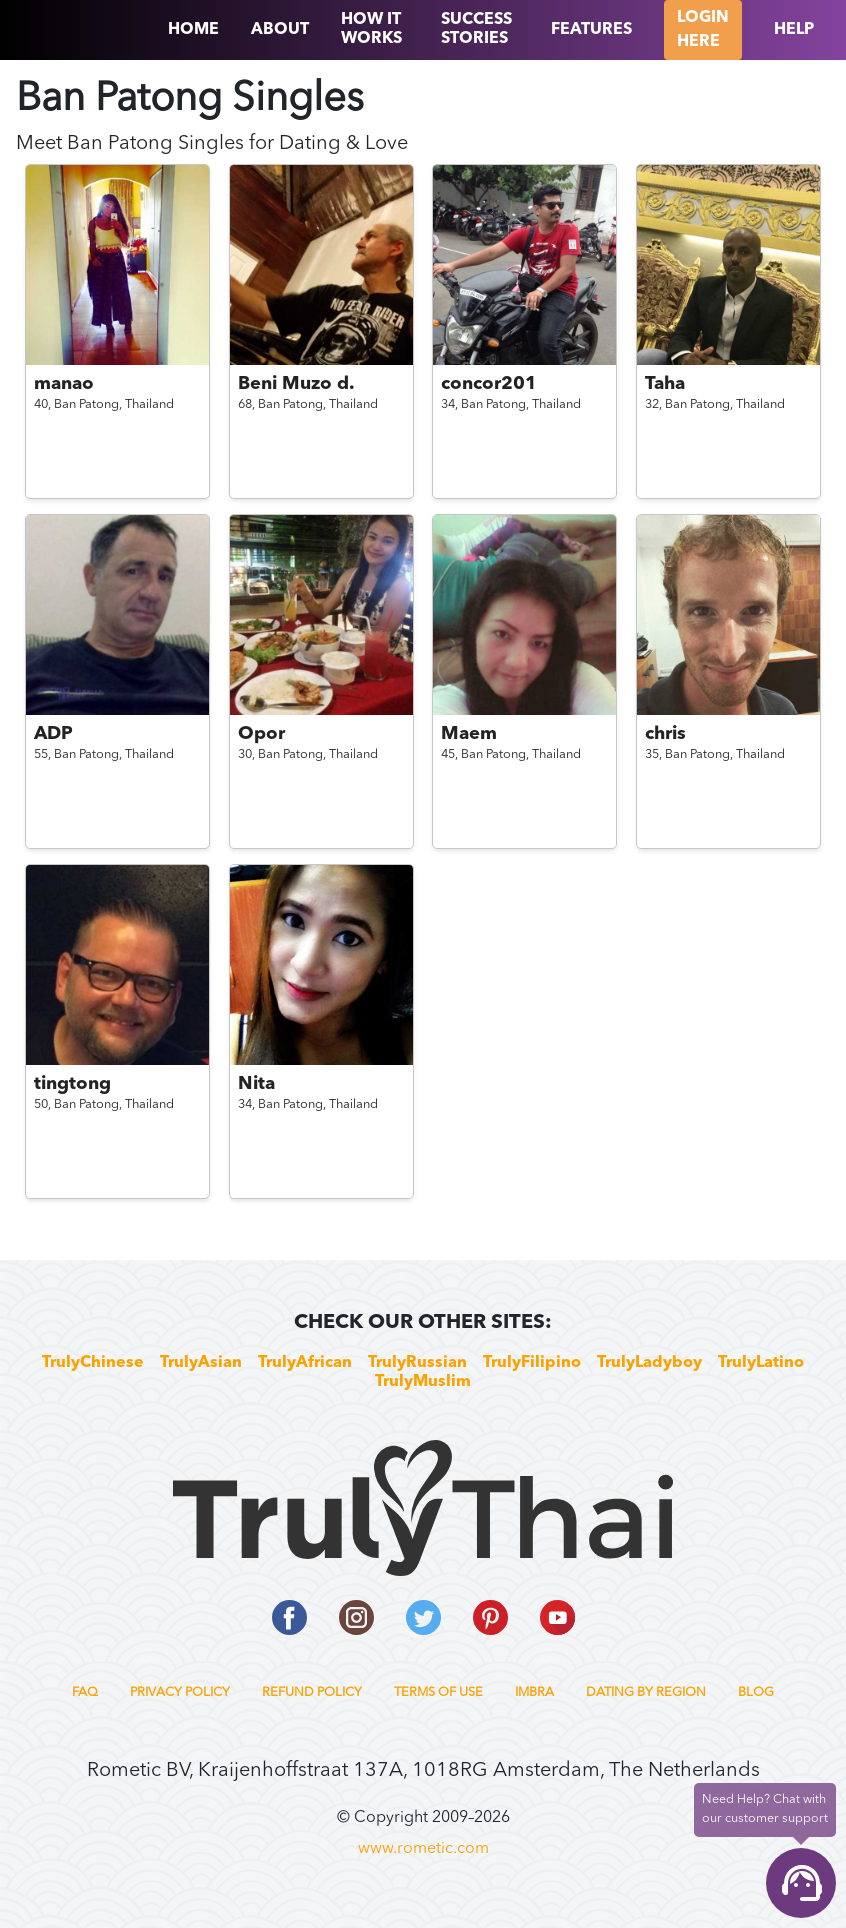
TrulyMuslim (423, 1382)
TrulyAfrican (305, 1363)
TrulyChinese (93, 1363)
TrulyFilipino (532, 1363)
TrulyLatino (761, 1363)
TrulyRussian (417, 1363)
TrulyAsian (201, 1363)
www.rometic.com (423, 1849)
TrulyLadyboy (649, 1363)
